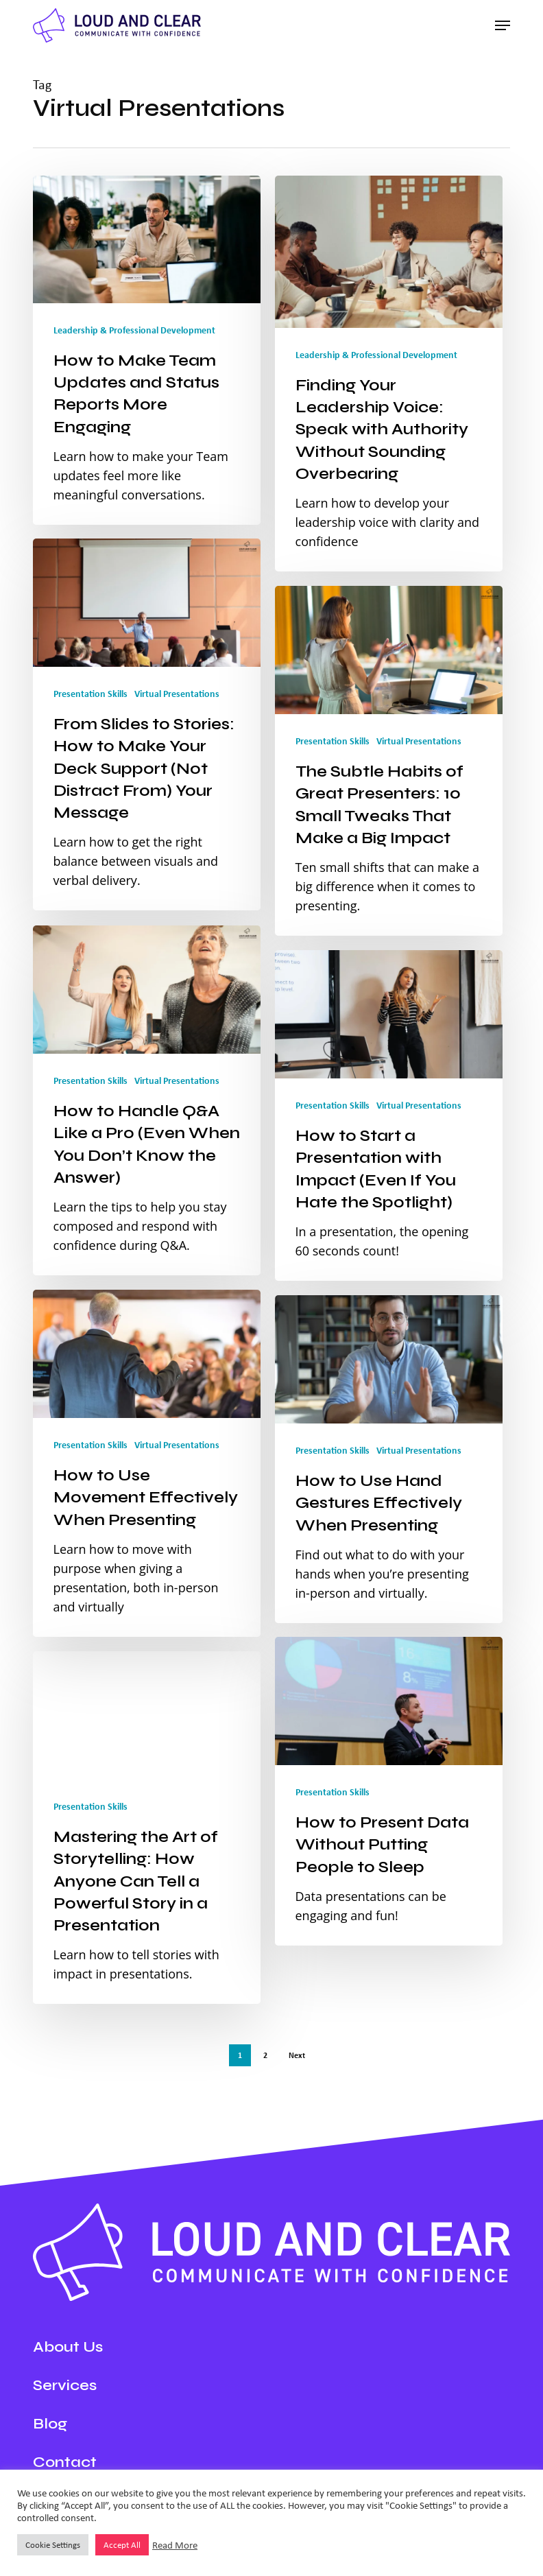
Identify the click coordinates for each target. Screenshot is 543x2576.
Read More (174, 2545)
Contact (65, 2462)
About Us (68, 2347)
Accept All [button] (122, 2545)
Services (65, 2385)
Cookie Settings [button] (52, 2545)
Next (297, 2055)
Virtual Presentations (176, 695)
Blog (50, 2424)
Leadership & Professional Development (134, 329)
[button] (502, 25)
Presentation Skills (90, 695)
